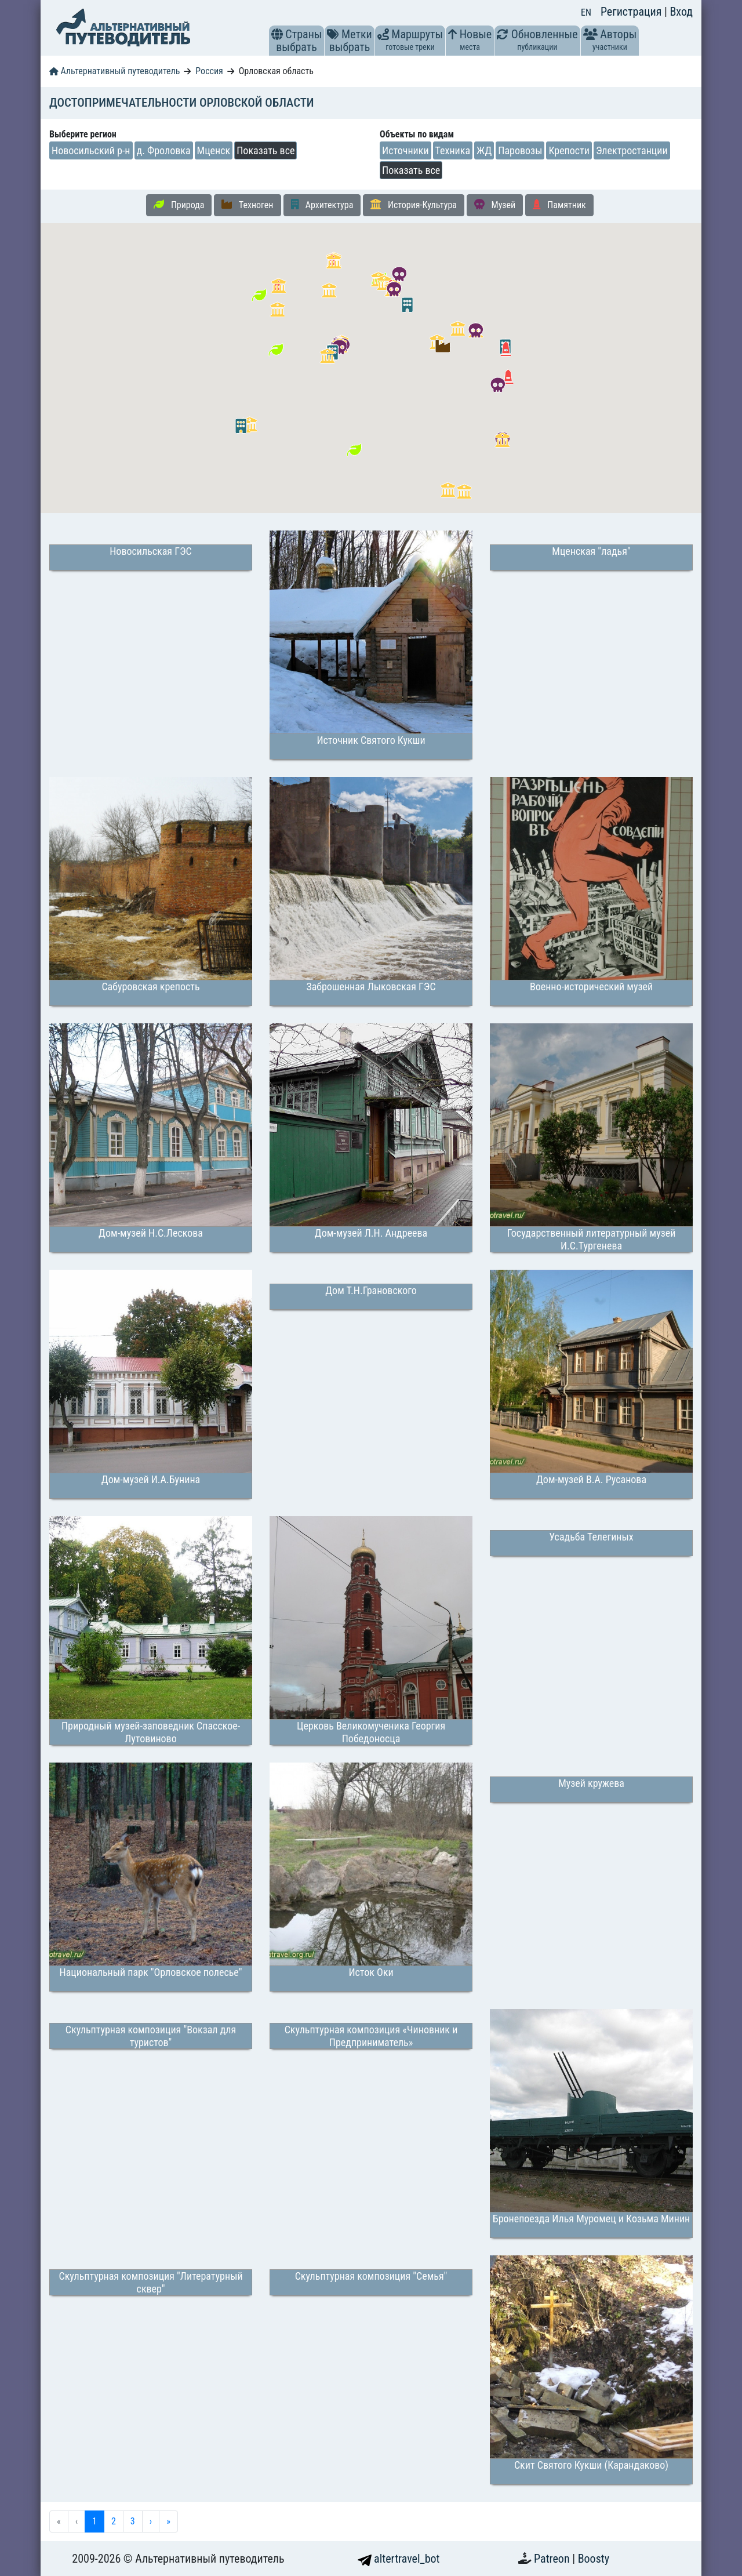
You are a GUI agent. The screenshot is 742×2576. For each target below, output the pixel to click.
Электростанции (632, 150)
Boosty (593, 2559)
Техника (452, 150)
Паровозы (520, 150)
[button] (277, 34)
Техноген (247, 204)
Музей (494, 204)
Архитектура (322, 204)
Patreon (553, 2559)
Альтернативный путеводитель (114, 71)
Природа (179, 204)
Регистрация (632, 12)
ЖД (484, 150)
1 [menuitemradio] (94, 2521)
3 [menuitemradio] (132, 2521)
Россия (209, 71)
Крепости (569, 150)
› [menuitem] (151, 2521)
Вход (681, 12)
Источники (405, 150)
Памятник (559, 204)
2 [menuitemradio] (113, 2521)
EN (586, 12)
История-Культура (413, 204)
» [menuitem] (168, 2521)
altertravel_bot (399, 2559)
